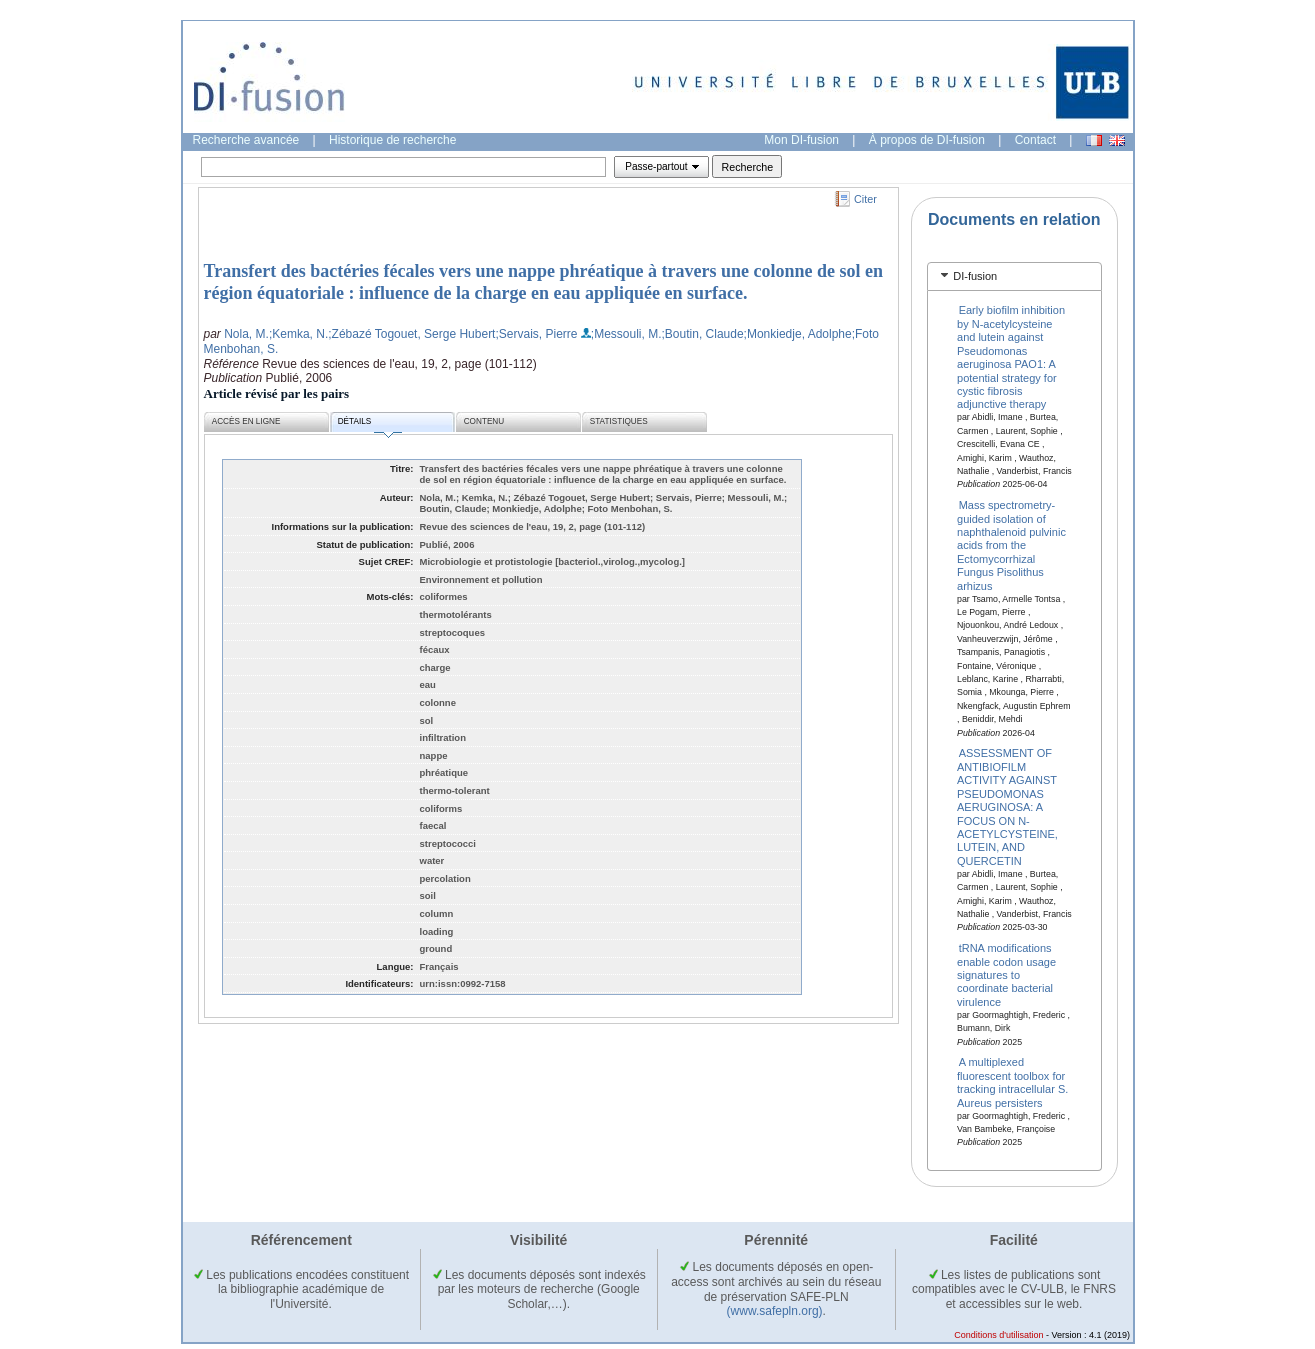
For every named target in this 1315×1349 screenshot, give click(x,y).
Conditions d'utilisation (998, 1335)
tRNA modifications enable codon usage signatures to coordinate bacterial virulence (1006, 975)
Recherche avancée (246, 140)
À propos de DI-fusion (927, 140)
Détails (370, 424)
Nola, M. (246, 334)
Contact (1035, 140)
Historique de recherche (392, 140)
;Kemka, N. (298, 334)
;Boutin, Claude (703, 334)
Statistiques (619, 421)
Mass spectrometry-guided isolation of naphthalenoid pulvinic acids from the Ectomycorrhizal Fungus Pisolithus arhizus (1011, 545)
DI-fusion (975, 276)
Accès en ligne (246, 421)
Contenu (484, 421)
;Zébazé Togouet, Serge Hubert (411, 334)
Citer (865, 199)
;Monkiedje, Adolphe (798, 334)
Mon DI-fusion (801, 140)
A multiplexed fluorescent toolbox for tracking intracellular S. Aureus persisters (1012, 1082)
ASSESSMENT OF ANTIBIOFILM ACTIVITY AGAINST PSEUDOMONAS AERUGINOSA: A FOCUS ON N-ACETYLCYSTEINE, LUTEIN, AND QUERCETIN (1007, 806)
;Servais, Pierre (536, 334)
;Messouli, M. (626, 334)
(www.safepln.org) (775, 1311)
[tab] (1014, 276)
